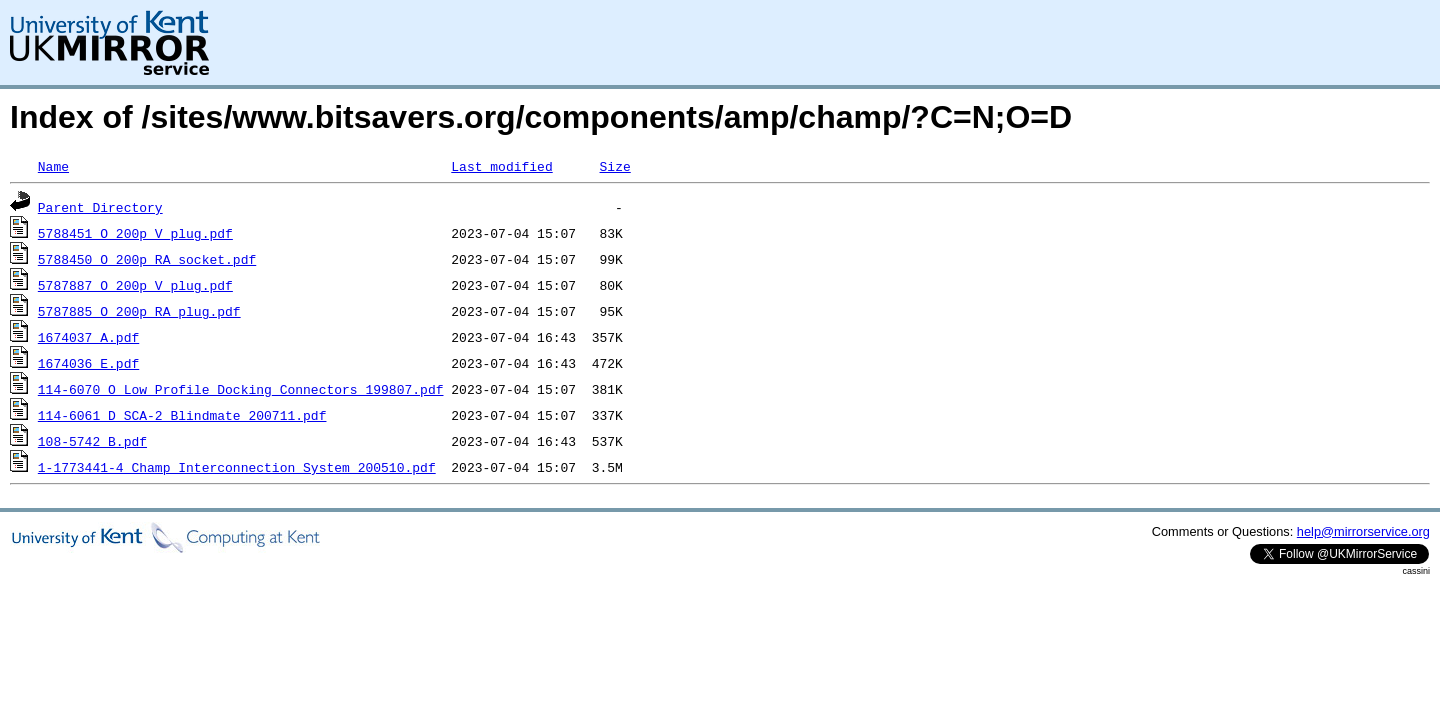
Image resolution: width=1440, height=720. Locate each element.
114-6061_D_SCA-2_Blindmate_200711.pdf (182, 415)
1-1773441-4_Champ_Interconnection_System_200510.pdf (237, 467)
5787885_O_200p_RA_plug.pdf (139, 311)
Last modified (501, 166)
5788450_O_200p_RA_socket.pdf (147, 259)
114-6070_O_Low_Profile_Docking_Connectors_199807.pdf (241, 389)
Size (614, 166)
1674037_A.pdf (88, 337)
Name (53, 166)
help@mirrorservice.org (1363, 531)
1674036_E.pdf (88, 363)
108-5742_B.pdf (92, 441)
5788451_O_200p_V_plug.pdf (135, 233)
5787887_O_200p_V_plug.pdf (135, 285)
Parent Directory (100, 207)
